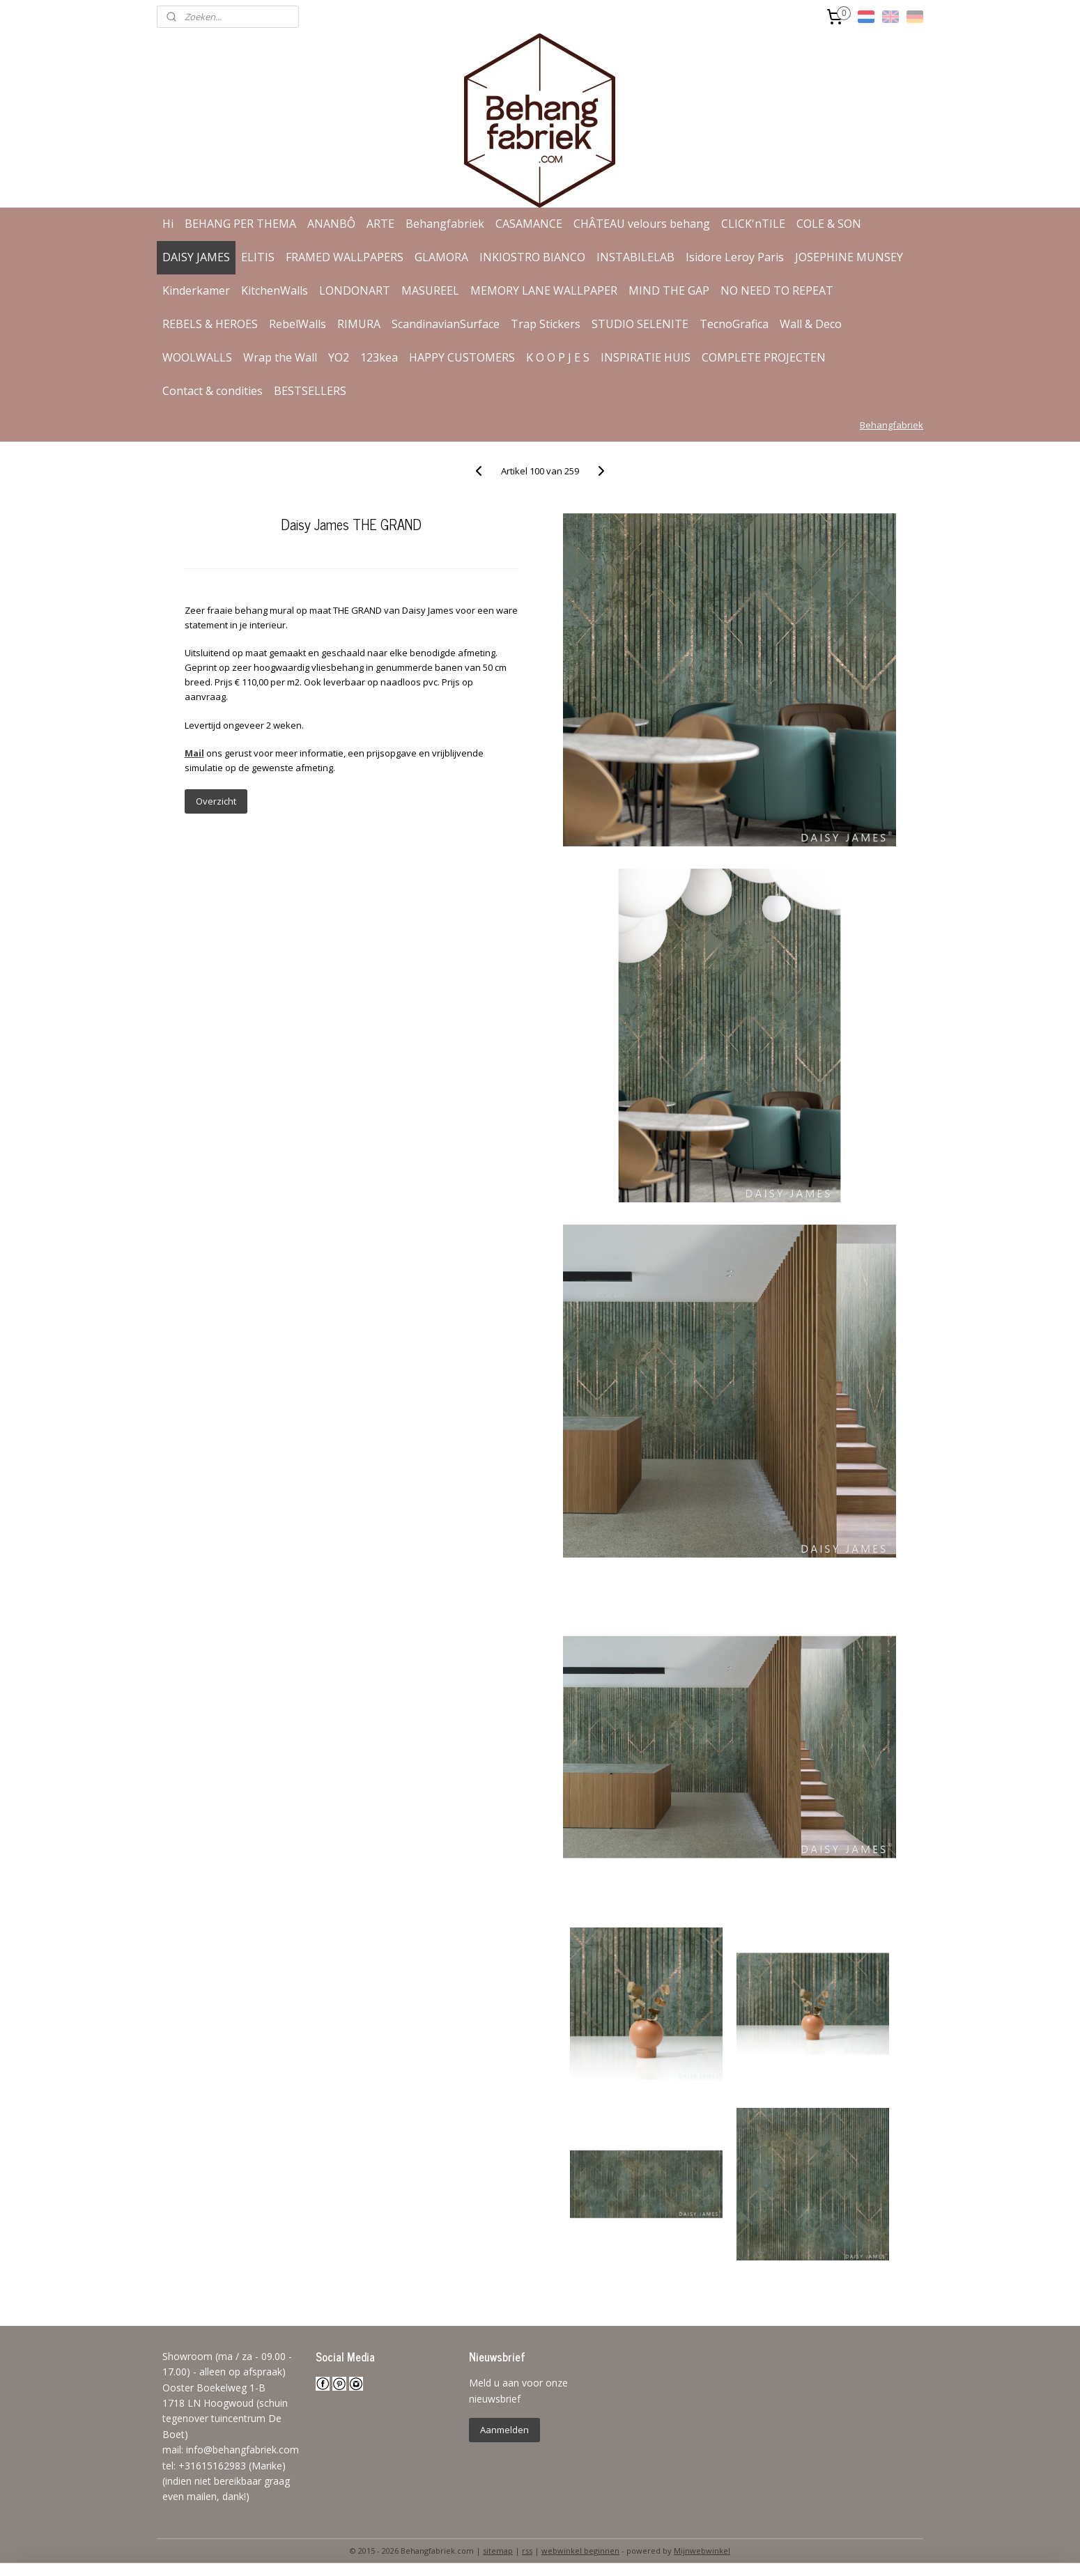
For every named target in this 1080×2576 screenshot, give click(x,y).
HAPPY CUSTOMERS (462, 357)
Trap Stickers (545, 324)
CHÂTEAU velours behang (641, 223)
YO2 (338, 357)
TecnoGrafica (734, 324)
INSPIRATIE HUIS (646, 357)
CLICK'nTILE (753, 223)
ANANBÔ (331, 223)
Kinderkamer (196, 290)
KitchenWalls (274, 290)
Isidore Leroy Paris (735, 257)
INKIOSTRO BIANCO (532, 257)
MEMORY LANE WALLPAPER (543, 290)
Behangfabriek (445, 223)
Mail (193, 753)
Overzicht (215, 801)
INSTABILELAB (635, 257)
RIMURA (358, 324)
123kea (379, 357)
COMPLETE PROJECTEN (764, 357)
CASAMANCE (528, 223)
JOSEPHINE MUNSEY (849, 257)
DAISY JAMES (196, 257)
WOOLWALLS (197, 357)
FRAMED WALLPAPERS (344, 257)
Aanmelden (504, 2429)
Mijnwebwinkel (702, 2550)
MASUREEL (430, 290)
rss (527, 2550)
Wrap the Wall (280, 357)
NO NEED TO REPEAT (776, 290)
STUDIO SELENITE (640, 324)
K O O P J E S (557, 357)
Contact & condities (212, 390)
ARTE (380, 223)
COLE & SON (828, 223)
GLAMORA (441, 257)
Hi (167, 223)
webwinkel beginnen (580, 2550)
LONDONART (354, 290)
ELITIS (258, 257)
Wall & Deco (811, 324)
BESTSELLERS (310, 390)
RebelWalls (297, 324)
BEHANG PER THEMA (240, 223)
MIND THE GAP (668, 290)
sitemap (498, 2550)
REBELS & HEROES (210, 324)
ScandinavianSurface (446, 324)
